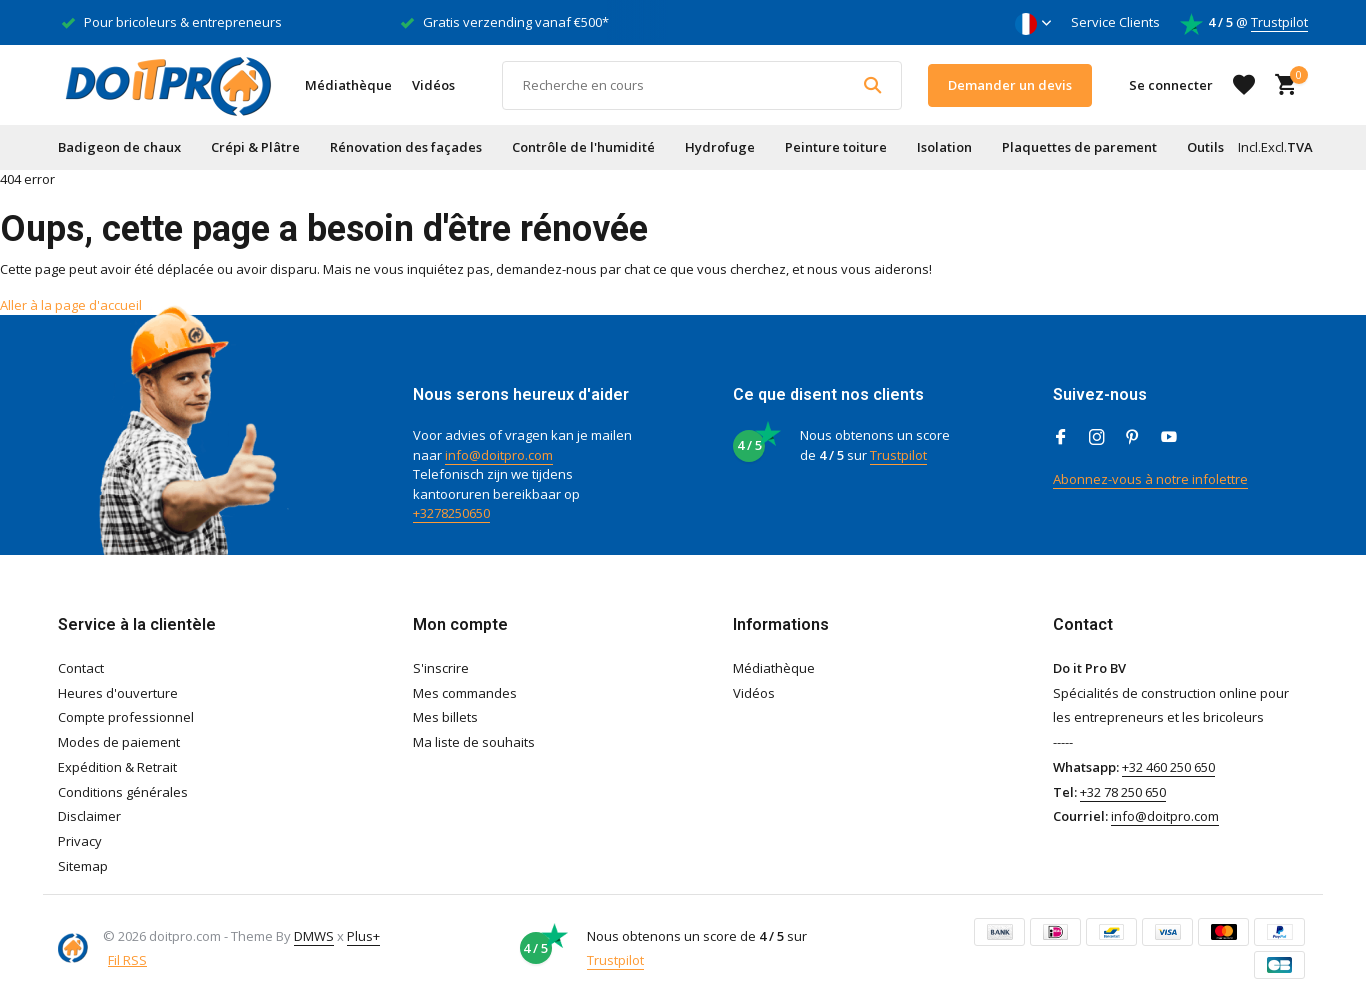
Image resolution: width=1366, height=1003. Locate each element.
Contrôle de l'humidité (583, 147)
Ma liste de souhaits (474, 742)
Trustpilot (1279, 22)
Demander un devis (1010, 85)
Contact (81, 668)
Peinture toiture (836, 147)
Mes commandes (465, 693)
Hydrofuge (720, 147)
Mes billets (445, 717)
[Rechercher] (702, 85)
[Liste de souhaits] (1244, 85)
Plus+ (363, 936)
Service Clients (1115, 22)
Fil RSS (127, 960)
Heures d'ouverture (118, 693)
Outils (1205, 147)
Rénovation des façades (406, 147)
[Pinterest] (1133, 438)
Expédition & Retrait (117, 767)
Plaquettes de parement (1079, 147)
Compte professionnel (126, 717)
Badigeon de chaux (119, 147)
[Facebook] (1061, 438)
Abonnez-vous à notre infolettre (1150, 479)
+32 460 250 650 (1168, 767)
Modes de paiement (119, 742)
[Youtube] (1169, 438)
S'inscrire (441, 668)
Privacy (80, 841)
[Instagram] (1097, 438)
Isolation (944, 147)
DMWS (314, 936)
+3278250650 (451, 513)
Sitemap (83, 866)
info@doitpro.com (499, 455)
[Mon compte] (1171, 85)
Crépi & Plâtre (255, 147)
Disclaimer (89, 816)
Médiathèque (348, 85)
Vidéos (433, 85)
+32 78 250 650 (1123, 792)
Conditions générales (123, 792)
